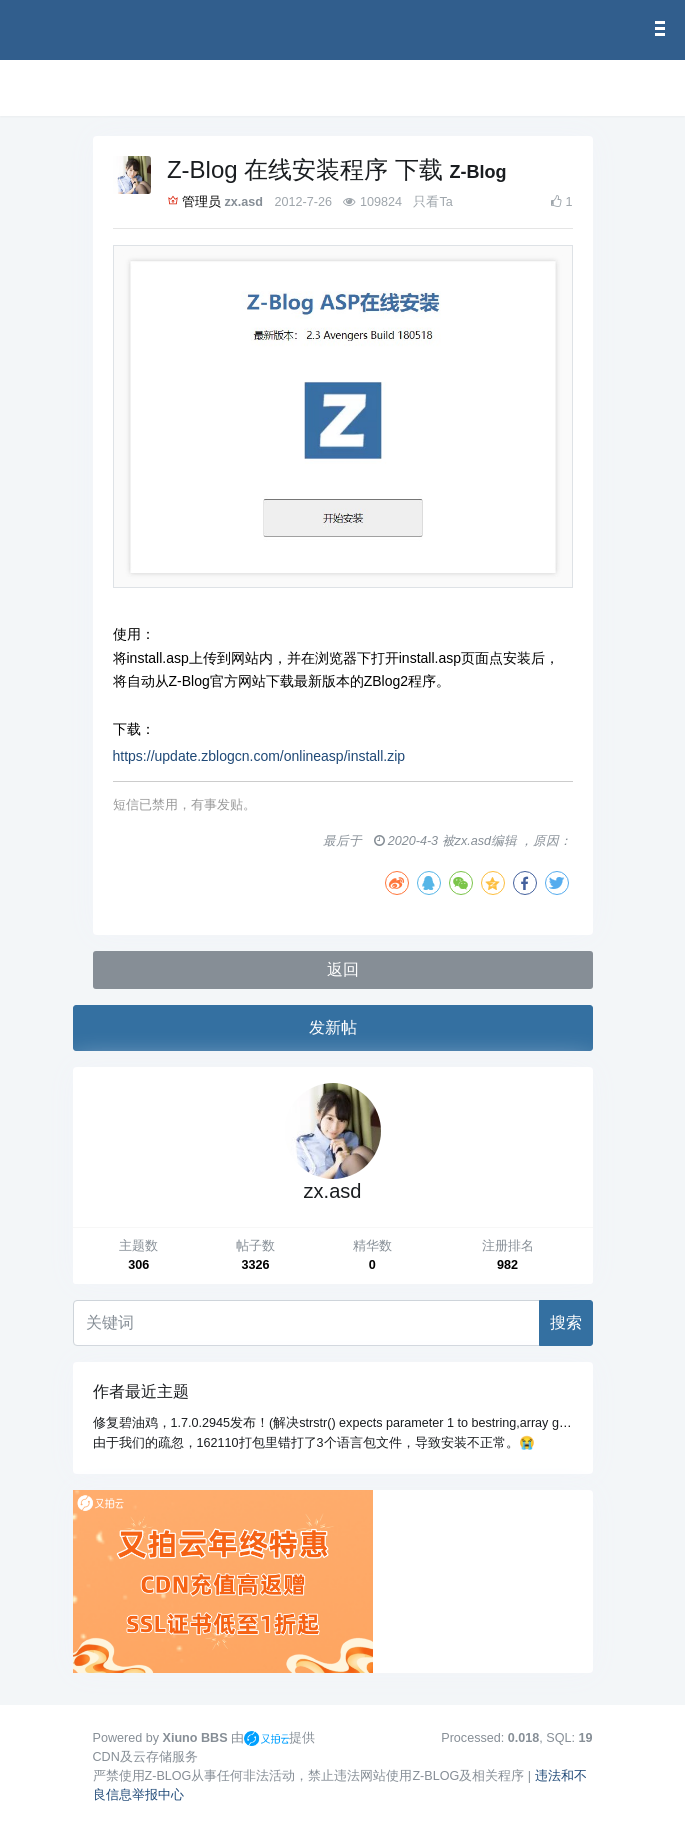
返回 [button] (343, 969)
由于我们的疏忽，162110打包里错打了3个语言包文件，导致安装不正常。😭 (314, 1443)
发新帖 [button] (333, 1027)
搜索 (566, 1322)
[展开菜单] (101, 88)
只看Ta (432, 202)
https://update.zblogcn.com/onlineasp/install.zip (259, 756)
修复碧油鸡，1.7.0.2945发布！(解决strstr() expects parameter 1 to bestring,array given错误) (353, 1423)
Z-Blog (478, 172)
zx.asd (243, 202)
